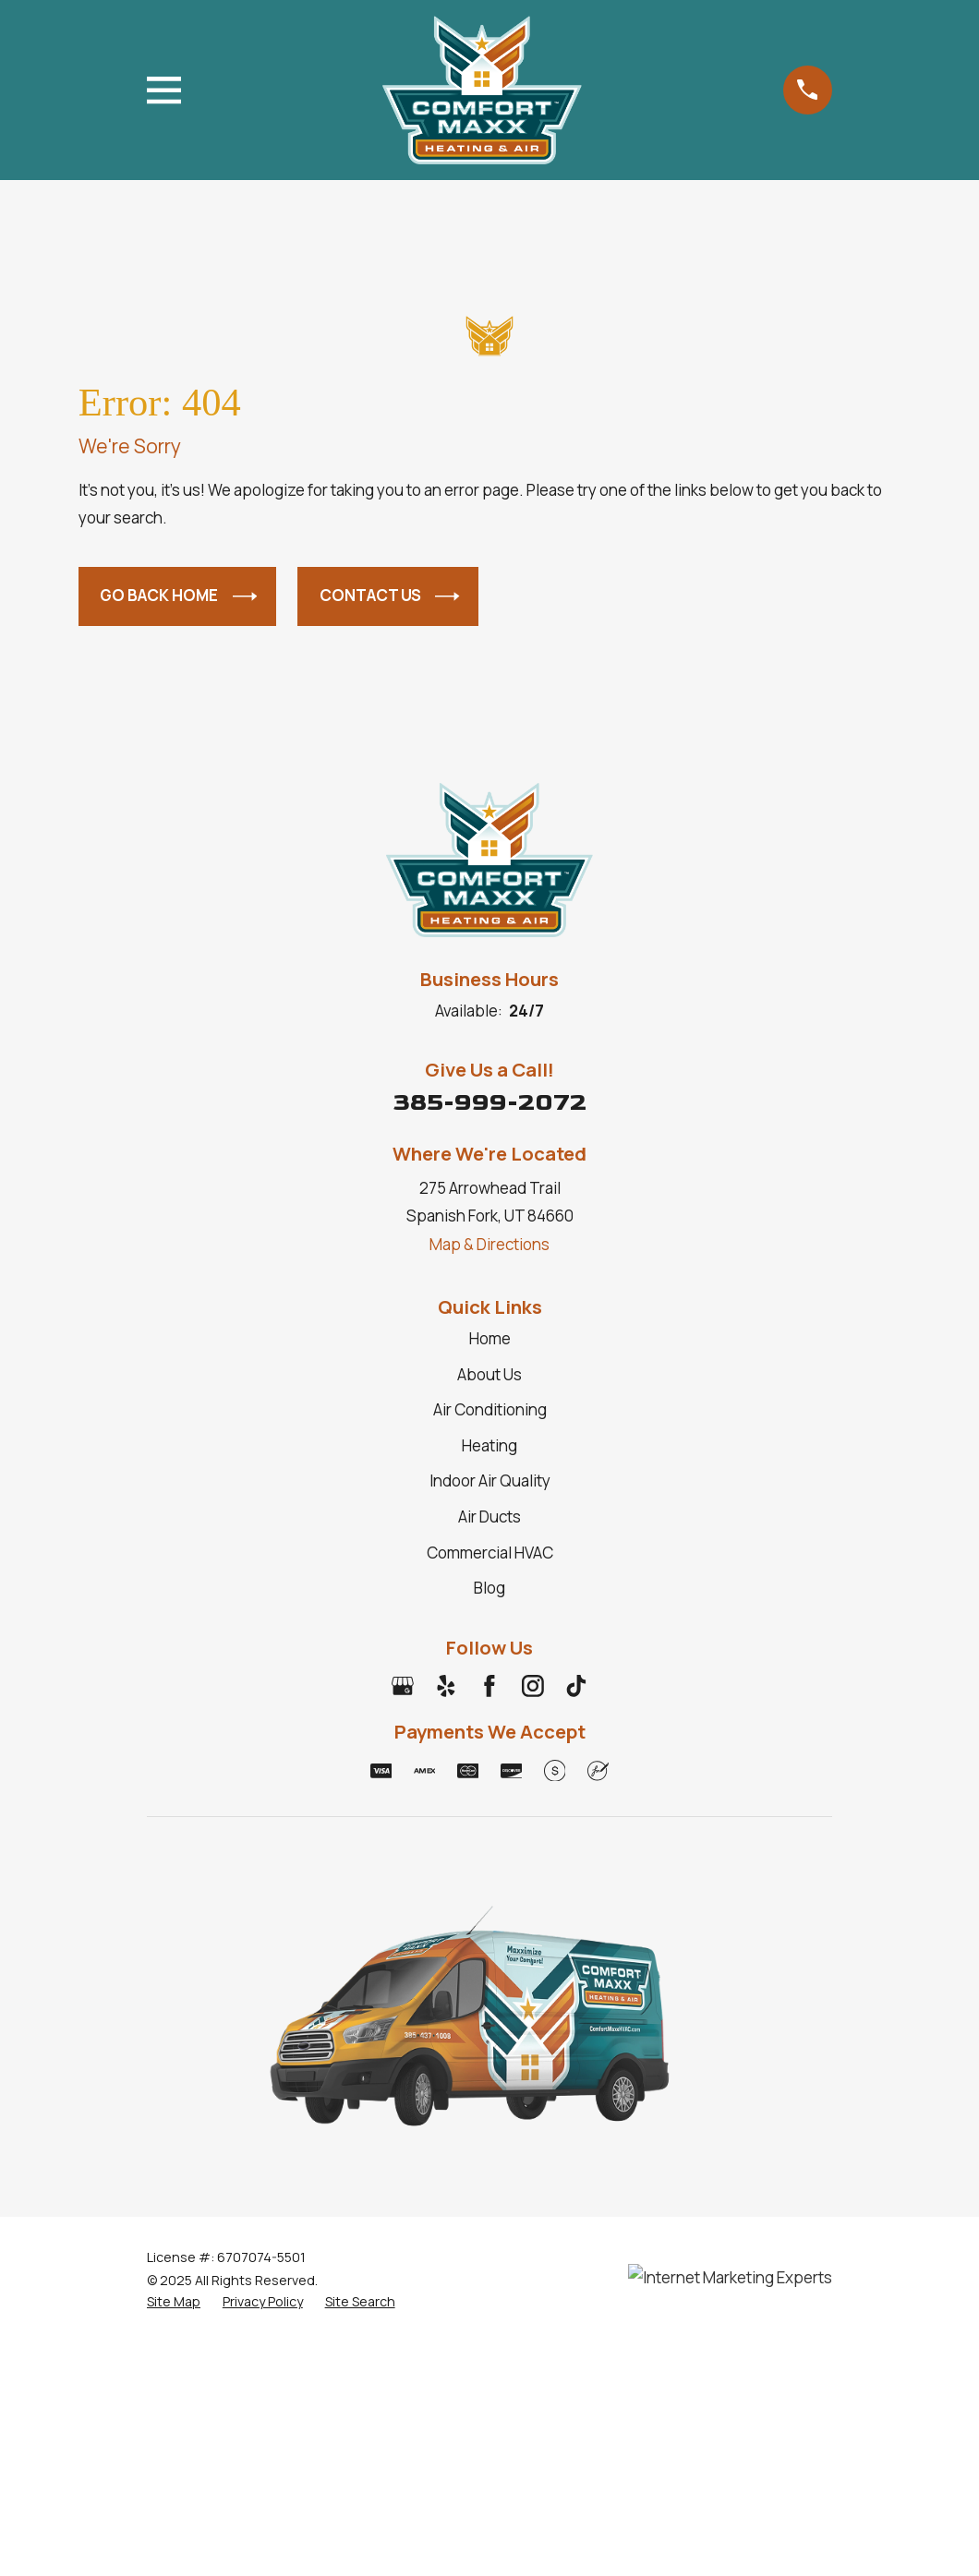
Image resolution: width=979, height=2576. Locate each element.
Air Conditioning (490, 1409)
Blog (489, 1587)
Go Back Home (178, 596)
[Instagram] (533, 1686)
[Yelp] (446, 1686)
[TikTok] (576, 1686)
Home (490, 1338)
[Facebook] (489, 1686)
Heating (489, 1445)
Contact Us (390, 596)
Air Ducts (489, 1516)
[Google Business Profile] (403, 1686)
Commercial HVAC (490, 1552)
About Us (489, 1374)
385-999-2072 (489, 1103)
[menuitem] (173, 2302)
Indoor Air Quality (489, 1480)
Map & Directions (489, 1244)
